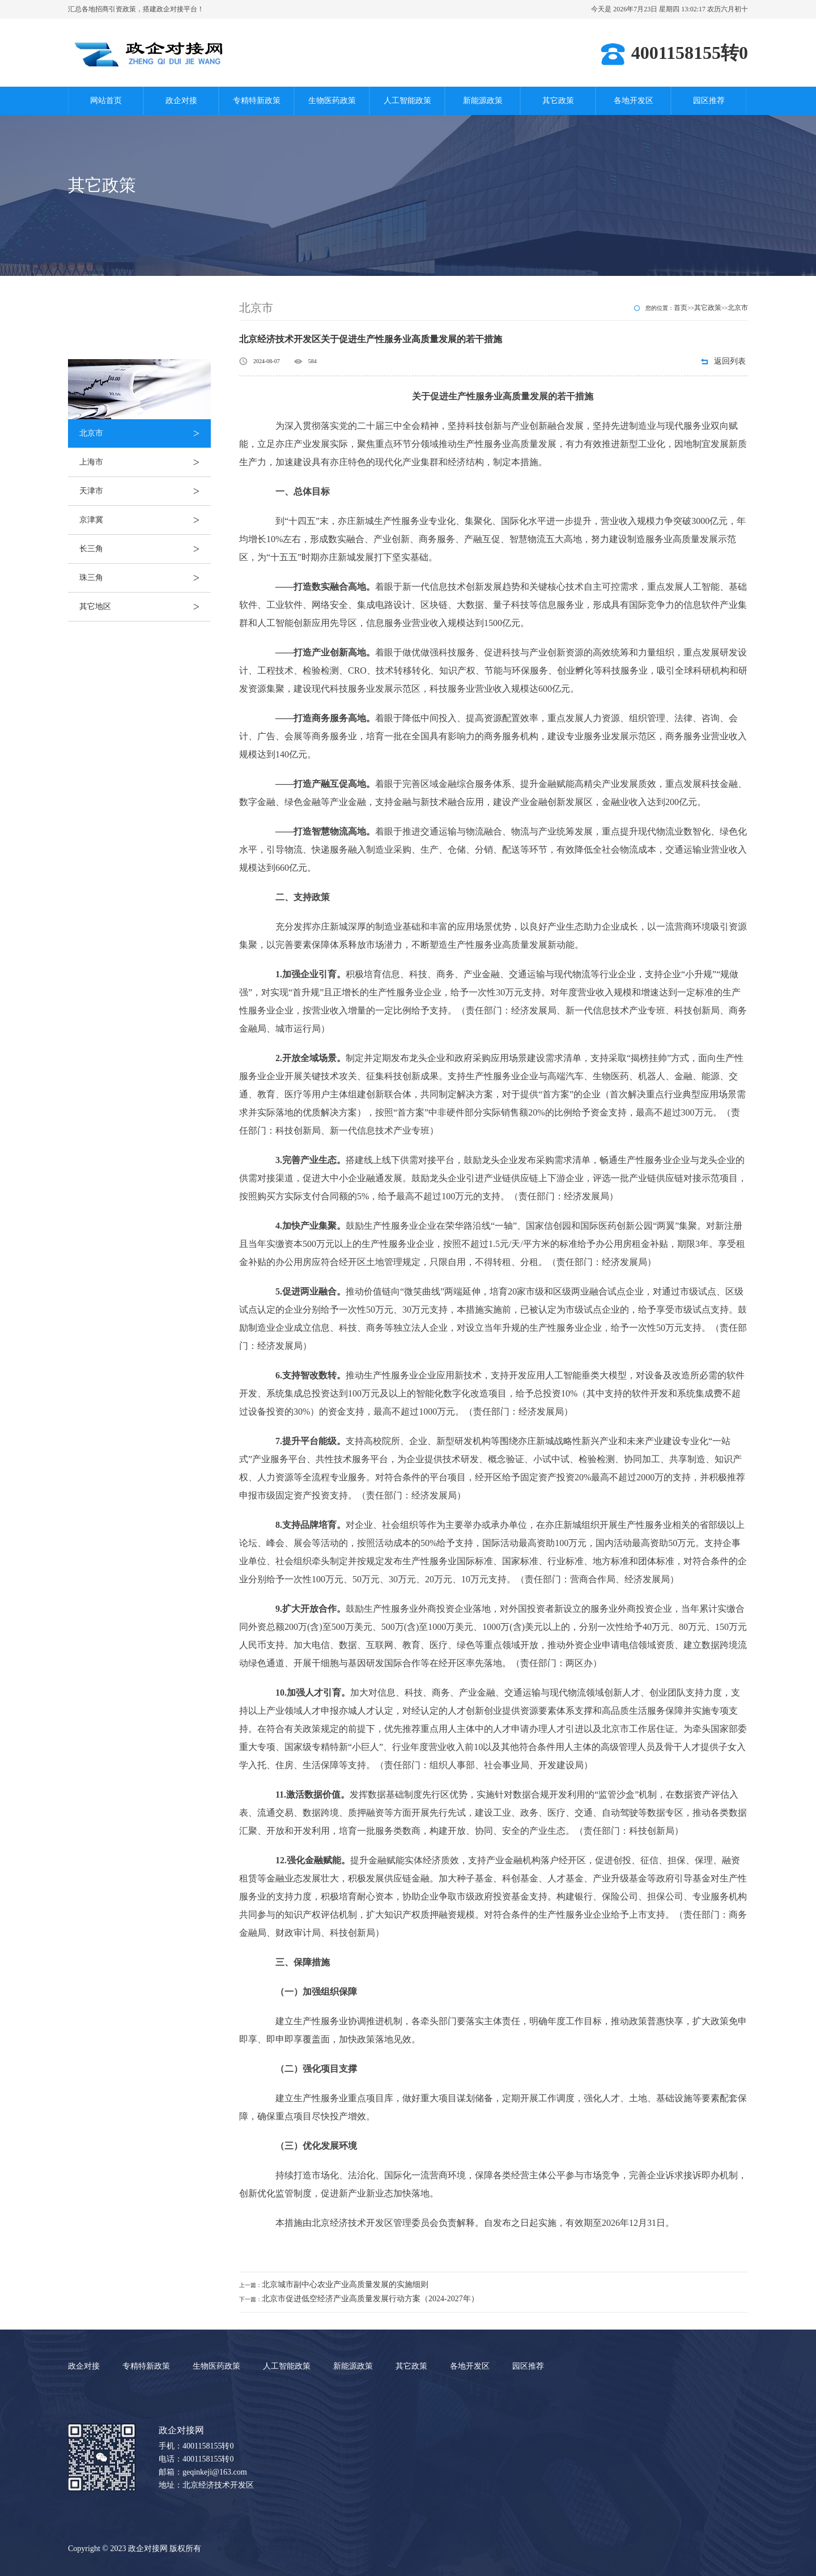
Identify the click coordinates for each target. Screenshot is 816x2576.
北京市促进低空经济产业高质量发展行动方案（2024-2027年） (370, 2298)
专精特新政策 (256, 100)
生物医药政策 (332, 100)
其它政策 (558, 100)
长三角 (145, 549)
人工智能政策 (407, 100)
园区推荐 (709, 100)
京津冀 (145, 520)
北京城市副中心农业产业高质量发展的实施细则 (345, 2284)
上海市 (145, 462)
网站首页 (106, 100)
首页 (680, 308)
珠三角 (145, 578)
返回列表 (730, 361)
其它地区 (145, 607)
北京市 (145, 433)
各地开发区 (633, 100)
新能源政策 (483, 100)
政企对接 (181, 100)
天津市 (145, 491)
